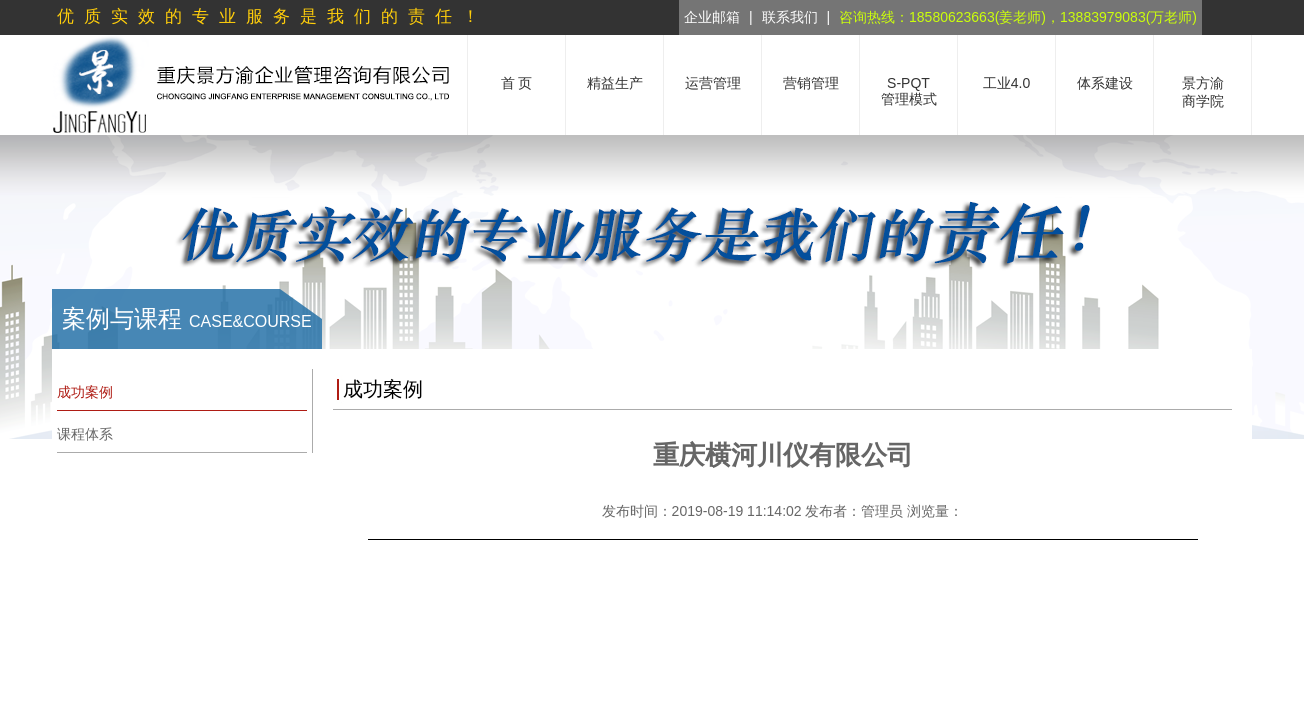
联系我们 (790, 17)
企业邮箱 (712, 17)
